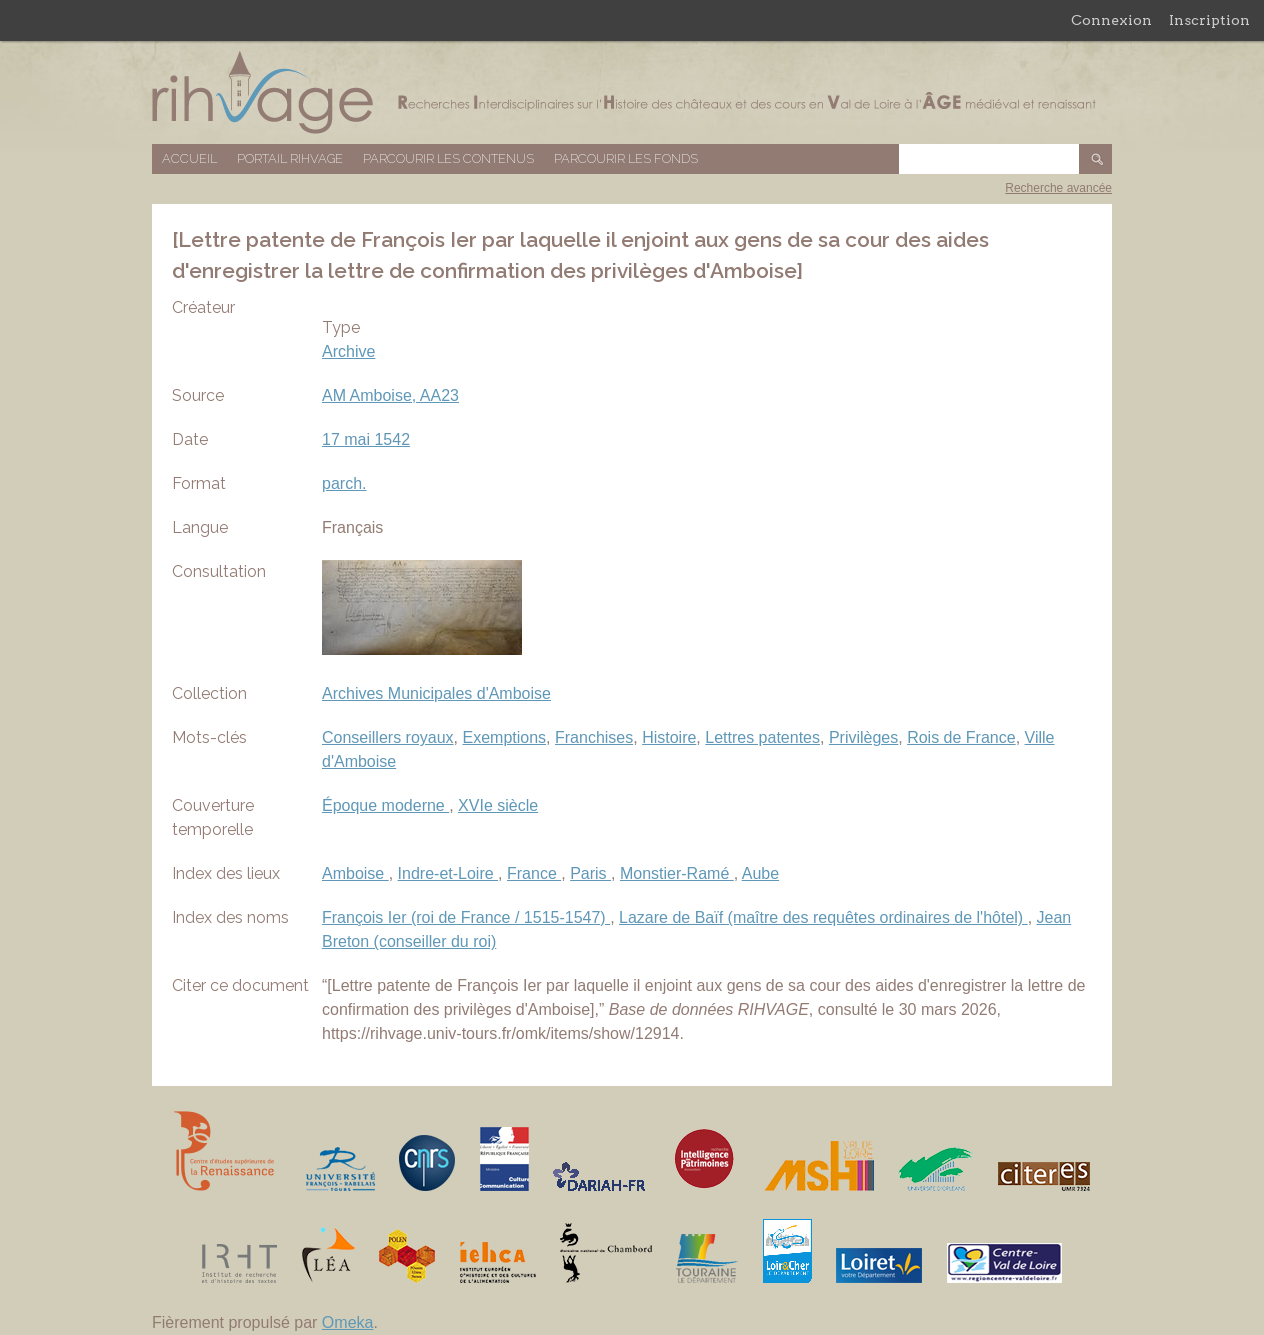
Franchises (594, 737)
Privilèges (863, 737)
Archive (348, 351)
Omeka (348, 1322)
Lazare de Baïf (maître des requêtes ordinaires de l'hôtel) (823, 917)
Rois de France (961, 737)
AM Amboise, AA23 (390, 395)
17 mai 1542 (366, 439)
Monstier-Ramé (677, 873)
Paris (590, 873)
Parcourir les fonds (626, 158)
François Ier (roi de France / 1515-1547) (466, 917)
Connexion (1111, 20)
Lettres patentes (762, 737)
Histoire (669, 737)
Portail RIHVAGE (290, 158)
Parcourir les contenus (448, 158)
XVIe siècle (498, 805)
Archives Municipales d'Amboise (436, 693)
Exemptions (505, 737)
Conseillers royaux (388, 737)
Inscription (1209, 20)
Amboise (355, 873)
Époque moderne (385, 805)
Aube (760, 873)
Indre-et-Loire (448, 873)
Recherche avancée (1058, 188)
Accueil (189, 158)
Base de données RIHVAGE (632, 92)
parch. (344, 483)
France (534, 873)
